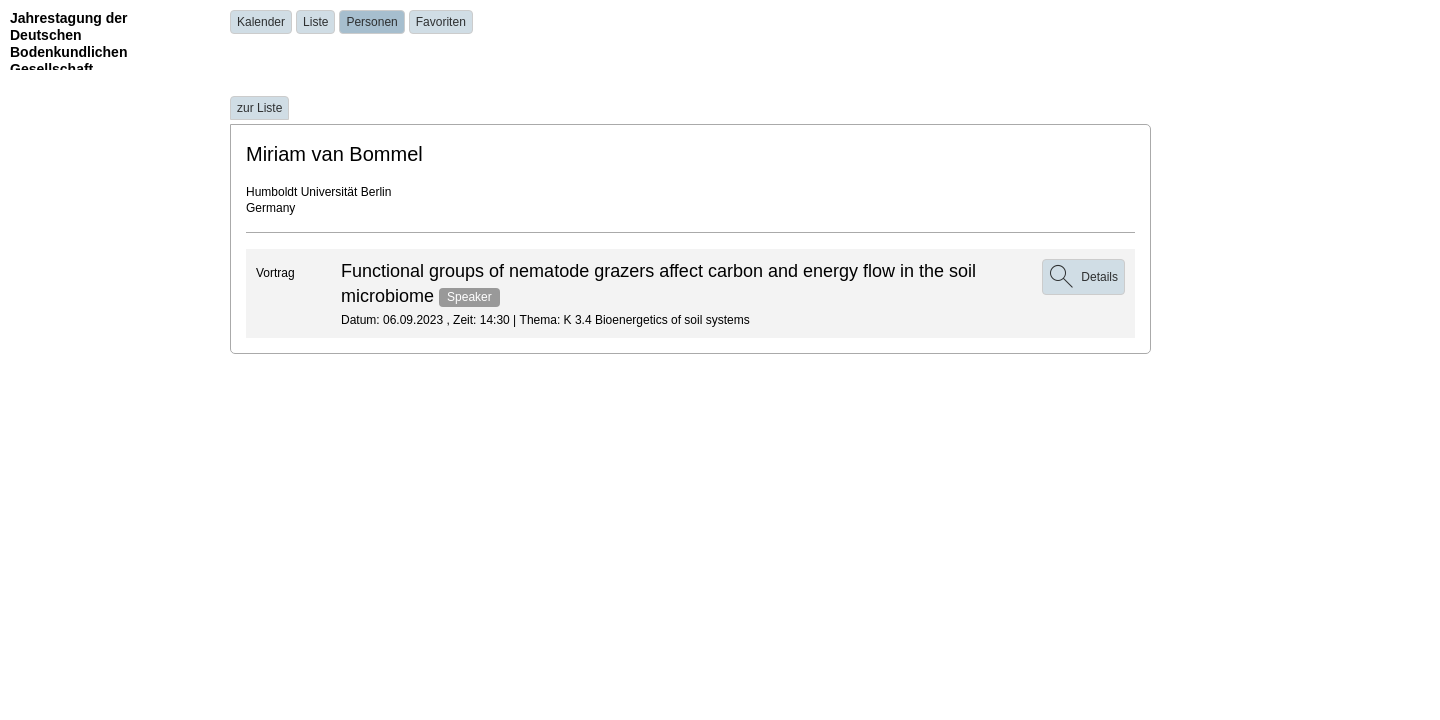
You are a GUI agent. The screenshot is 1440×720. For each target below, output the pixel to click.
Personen (371, 22)
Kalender (261, 22)
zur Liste (259, 108)
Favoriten (441, 22)
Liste (315, 22)
